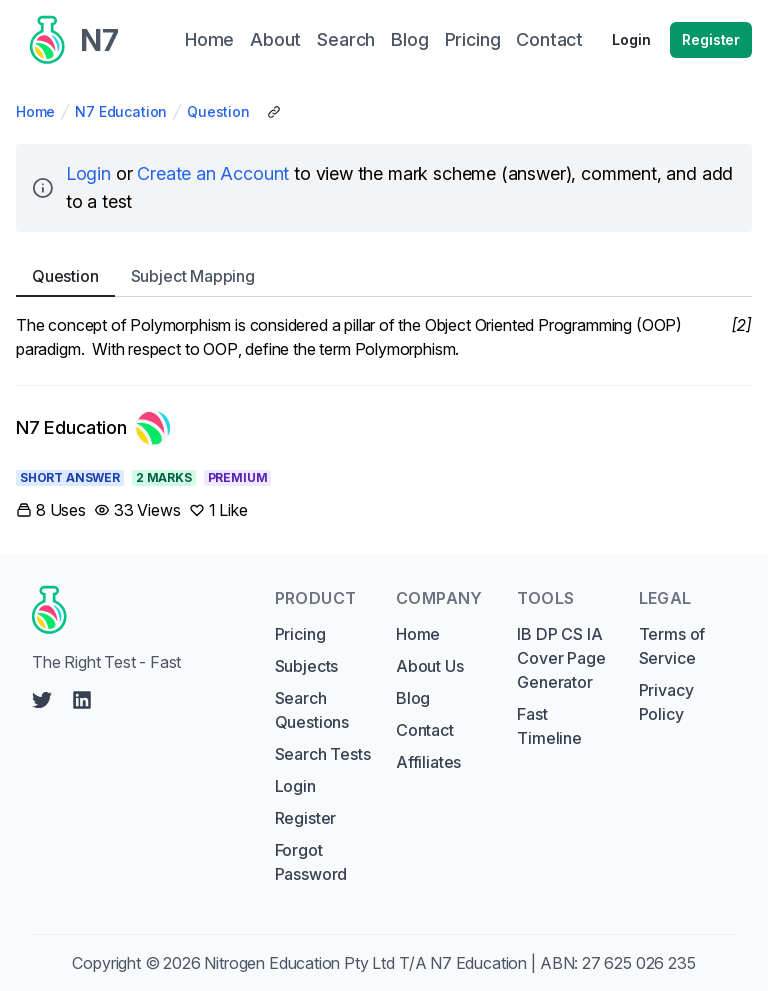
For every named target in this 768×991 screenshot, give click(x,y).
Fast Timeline (549, 726)
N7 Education (121, 111)
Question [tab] (65, 276)
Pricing (300, 634)
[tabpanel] (384, 337)
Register (711, 39)
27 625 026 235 (639, 963)
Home (35, 111)
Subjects (307, 666)
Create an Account (213, 173)
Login (631, 39)
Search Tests (323, 754)
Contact (425, 730)
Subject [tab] (193, 276)
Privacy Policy (666, 702)
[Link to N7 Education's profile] (93, 428)
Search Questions (312, 710)
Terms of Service (672, 646)
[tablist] (384, 276)
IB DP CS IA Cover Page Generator (561, 658)
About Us (430, 666)
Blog (413, 698)
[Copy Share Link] (274, 112)
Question (218, 111)
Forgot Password (311, 862)
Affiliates (428, 762)
